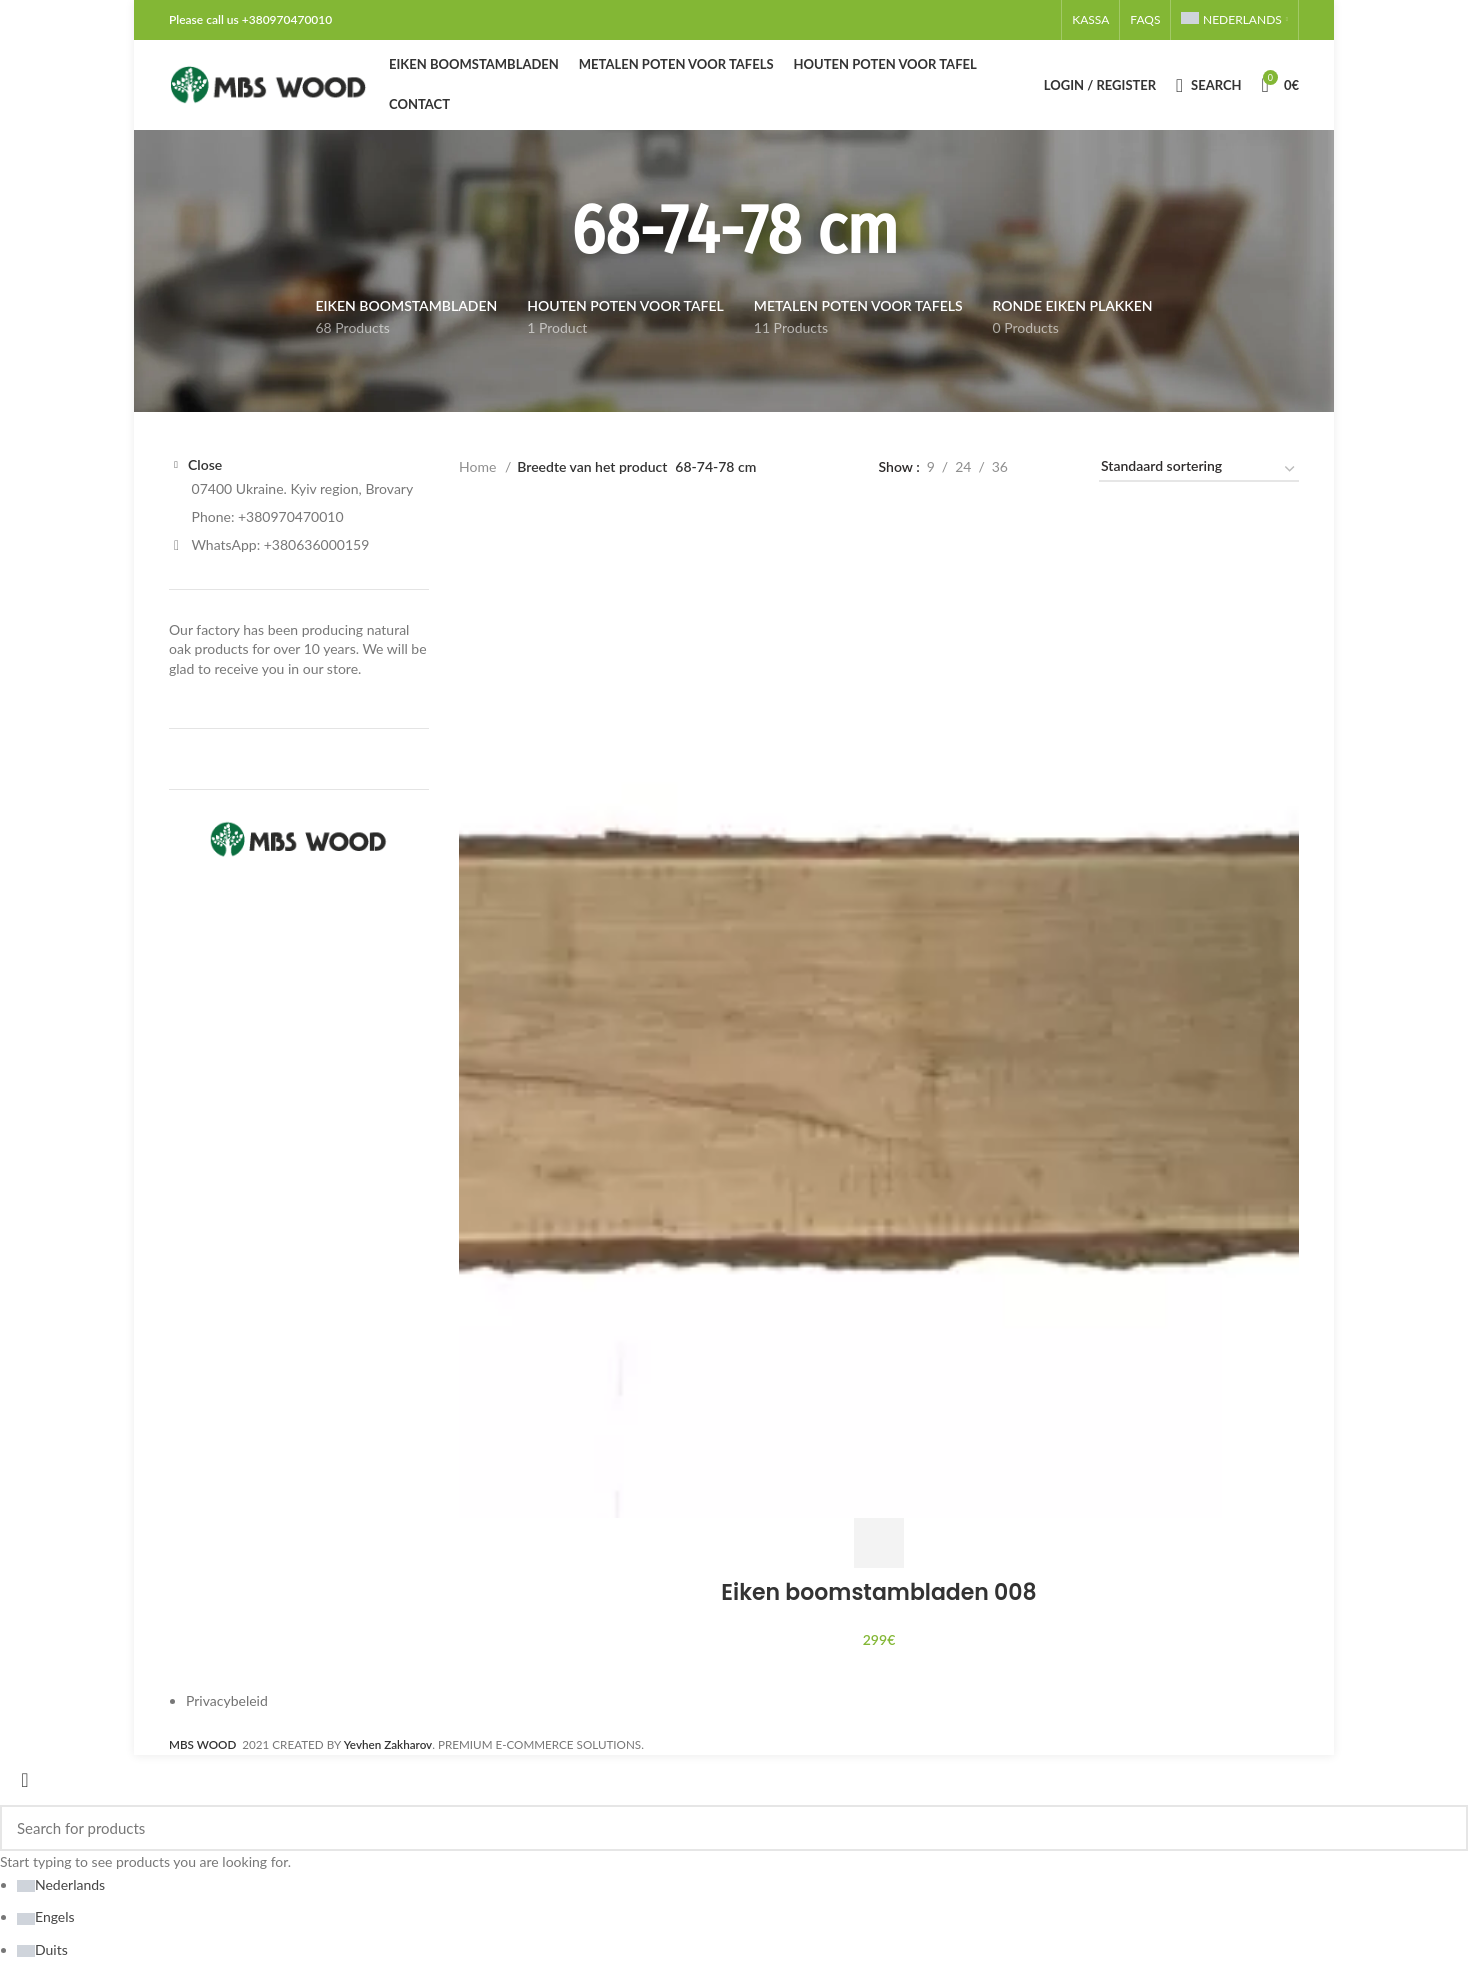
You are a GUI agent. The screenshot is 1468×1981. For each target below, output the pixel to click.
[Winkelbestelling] (1199, 470)
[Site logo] (269, 83)
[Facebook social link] (973, 20)
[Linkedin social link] (1021, 20)
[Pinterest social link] (1009, 20)
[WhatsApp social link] (1033, 20)
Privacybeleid (227, 1700)
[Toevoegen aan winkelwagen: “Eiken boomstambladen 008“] (879, 1543)
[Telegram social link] (1045, 20)
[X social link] (985, 20)
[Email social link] (997, 20)
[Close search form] (25, 1780)
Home (479, 466)
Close (205, 465)
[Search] (1208, 85)
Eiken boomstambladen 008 (878, 1592)
